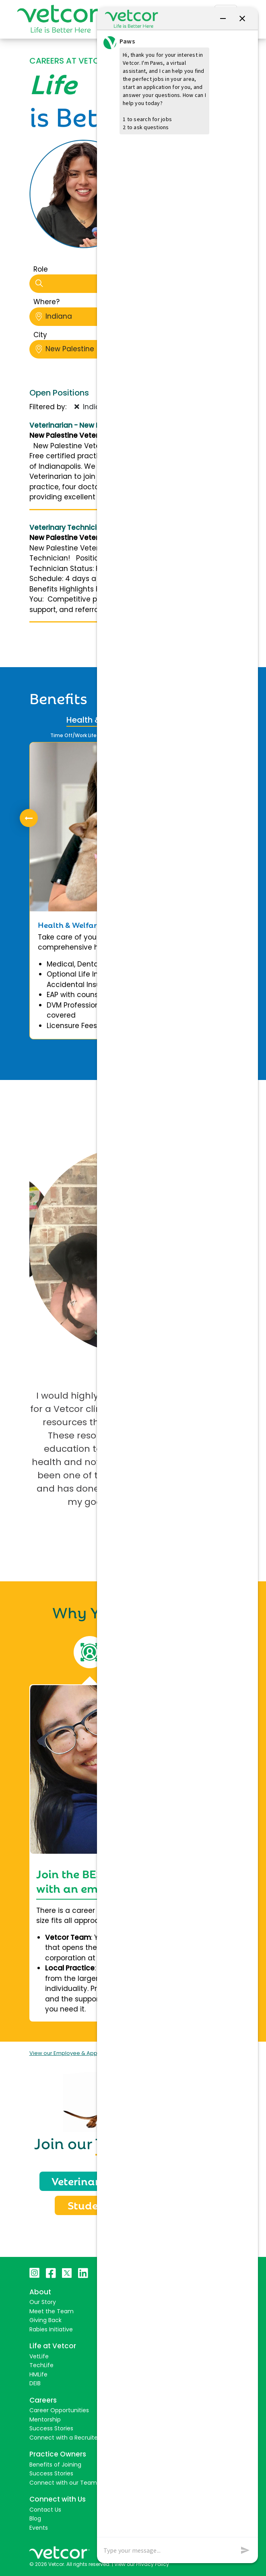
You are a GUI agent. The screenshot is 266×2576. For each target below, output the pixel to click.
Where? (46, 302)
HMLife (38, 2374)
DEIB (35, 2383)
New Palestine (96, 349)
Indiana (96, 316)
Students (91, 2204)
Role (40, 269)
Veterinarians (87, 2180)
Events (38, 2528)
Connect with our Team (63, 2483)
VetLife (39, 2356)
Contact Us (45, 2510)
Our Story (42, 2302)
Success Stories (51, 2428)
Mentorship (45, 2419)
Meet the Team (51, 2311)
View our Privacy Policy (141, 2564)
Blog (35, 2518)
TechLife (41, 2365)
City (40, 335)
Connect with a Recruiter (64, 2438)
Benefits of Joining (55, 2465)
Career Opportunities (59, 2410)
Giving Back (45, 2320)
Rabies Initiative (51, 2329)
